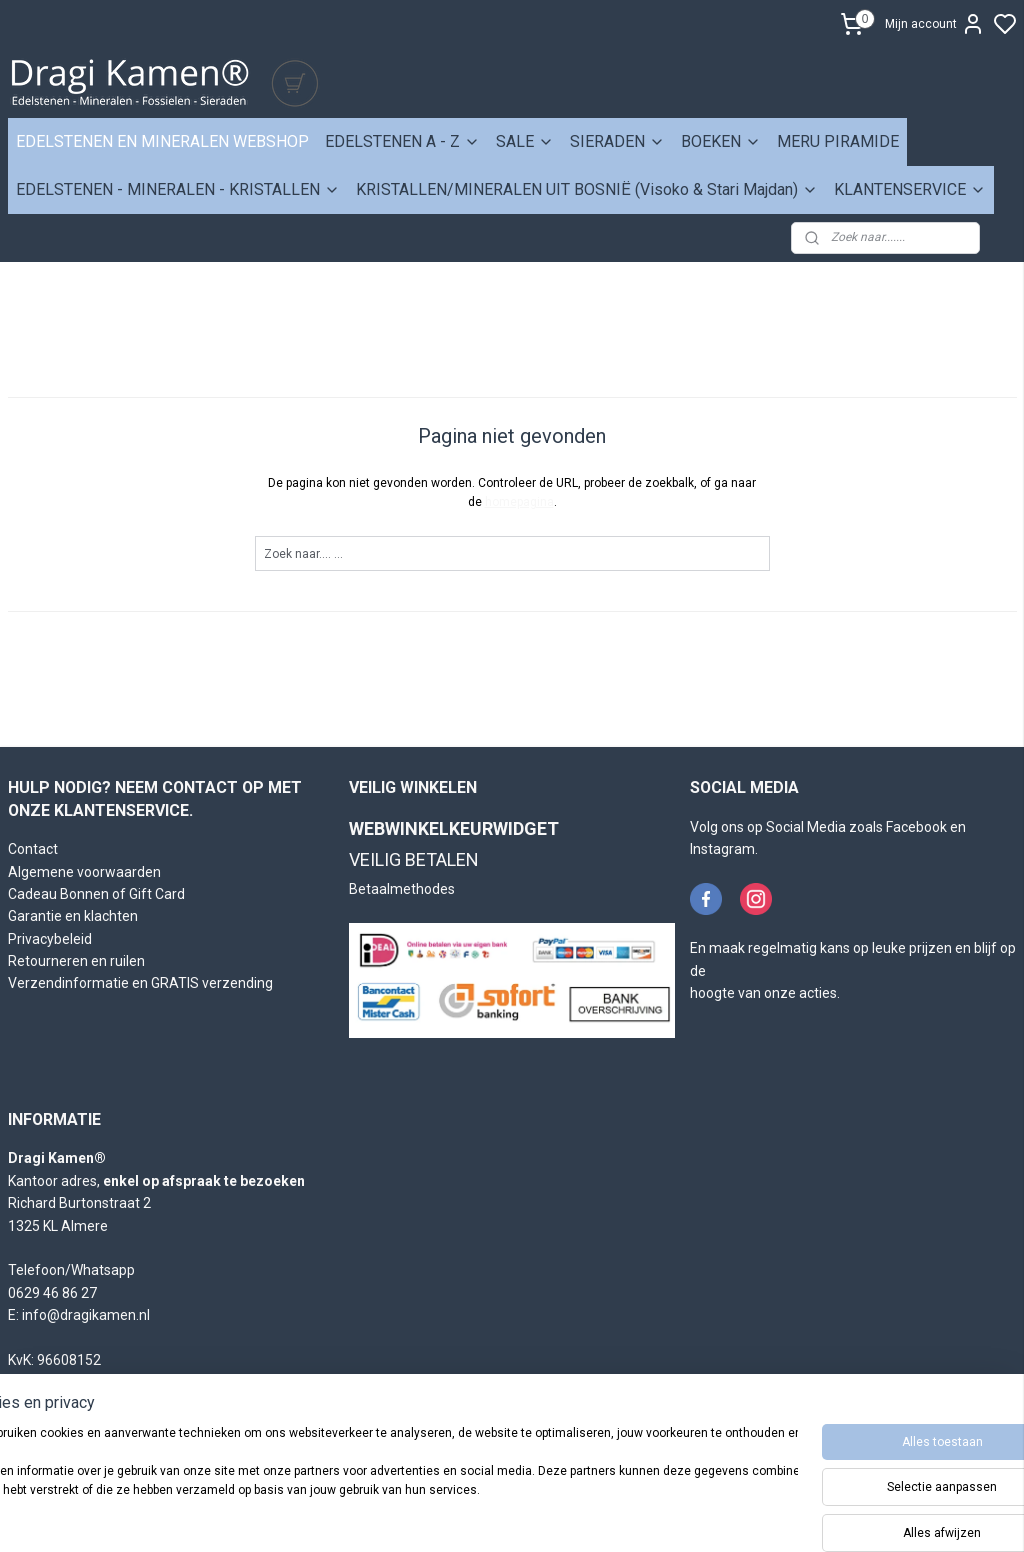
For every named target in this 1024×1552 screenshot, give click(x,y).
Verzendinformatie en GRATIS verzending (140, 983)
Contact (33, 849)
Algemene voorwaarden (84, 872)
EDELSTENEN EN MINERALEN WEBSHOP (162, 141)
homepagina (519, 502)
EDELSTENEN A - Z (402, 141)
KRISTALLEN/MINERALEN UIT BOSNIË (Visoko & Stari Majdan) (587, 189)
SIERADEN (617, 141)
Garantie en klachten (73, 916)
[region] (380, 1482)
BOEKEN (721, 141)
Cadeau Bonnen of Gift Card (96, 894)
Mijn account (935, 24)
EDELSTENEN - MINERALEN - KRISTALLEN (178, 189)
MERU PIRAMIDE (838, 141)
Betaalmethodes (402, 889)
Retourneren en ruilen (76, 961)
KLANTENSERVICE (910, 189)
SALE (525, 141)
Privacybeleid (50, 939)
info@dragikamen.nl (86, 1315)
